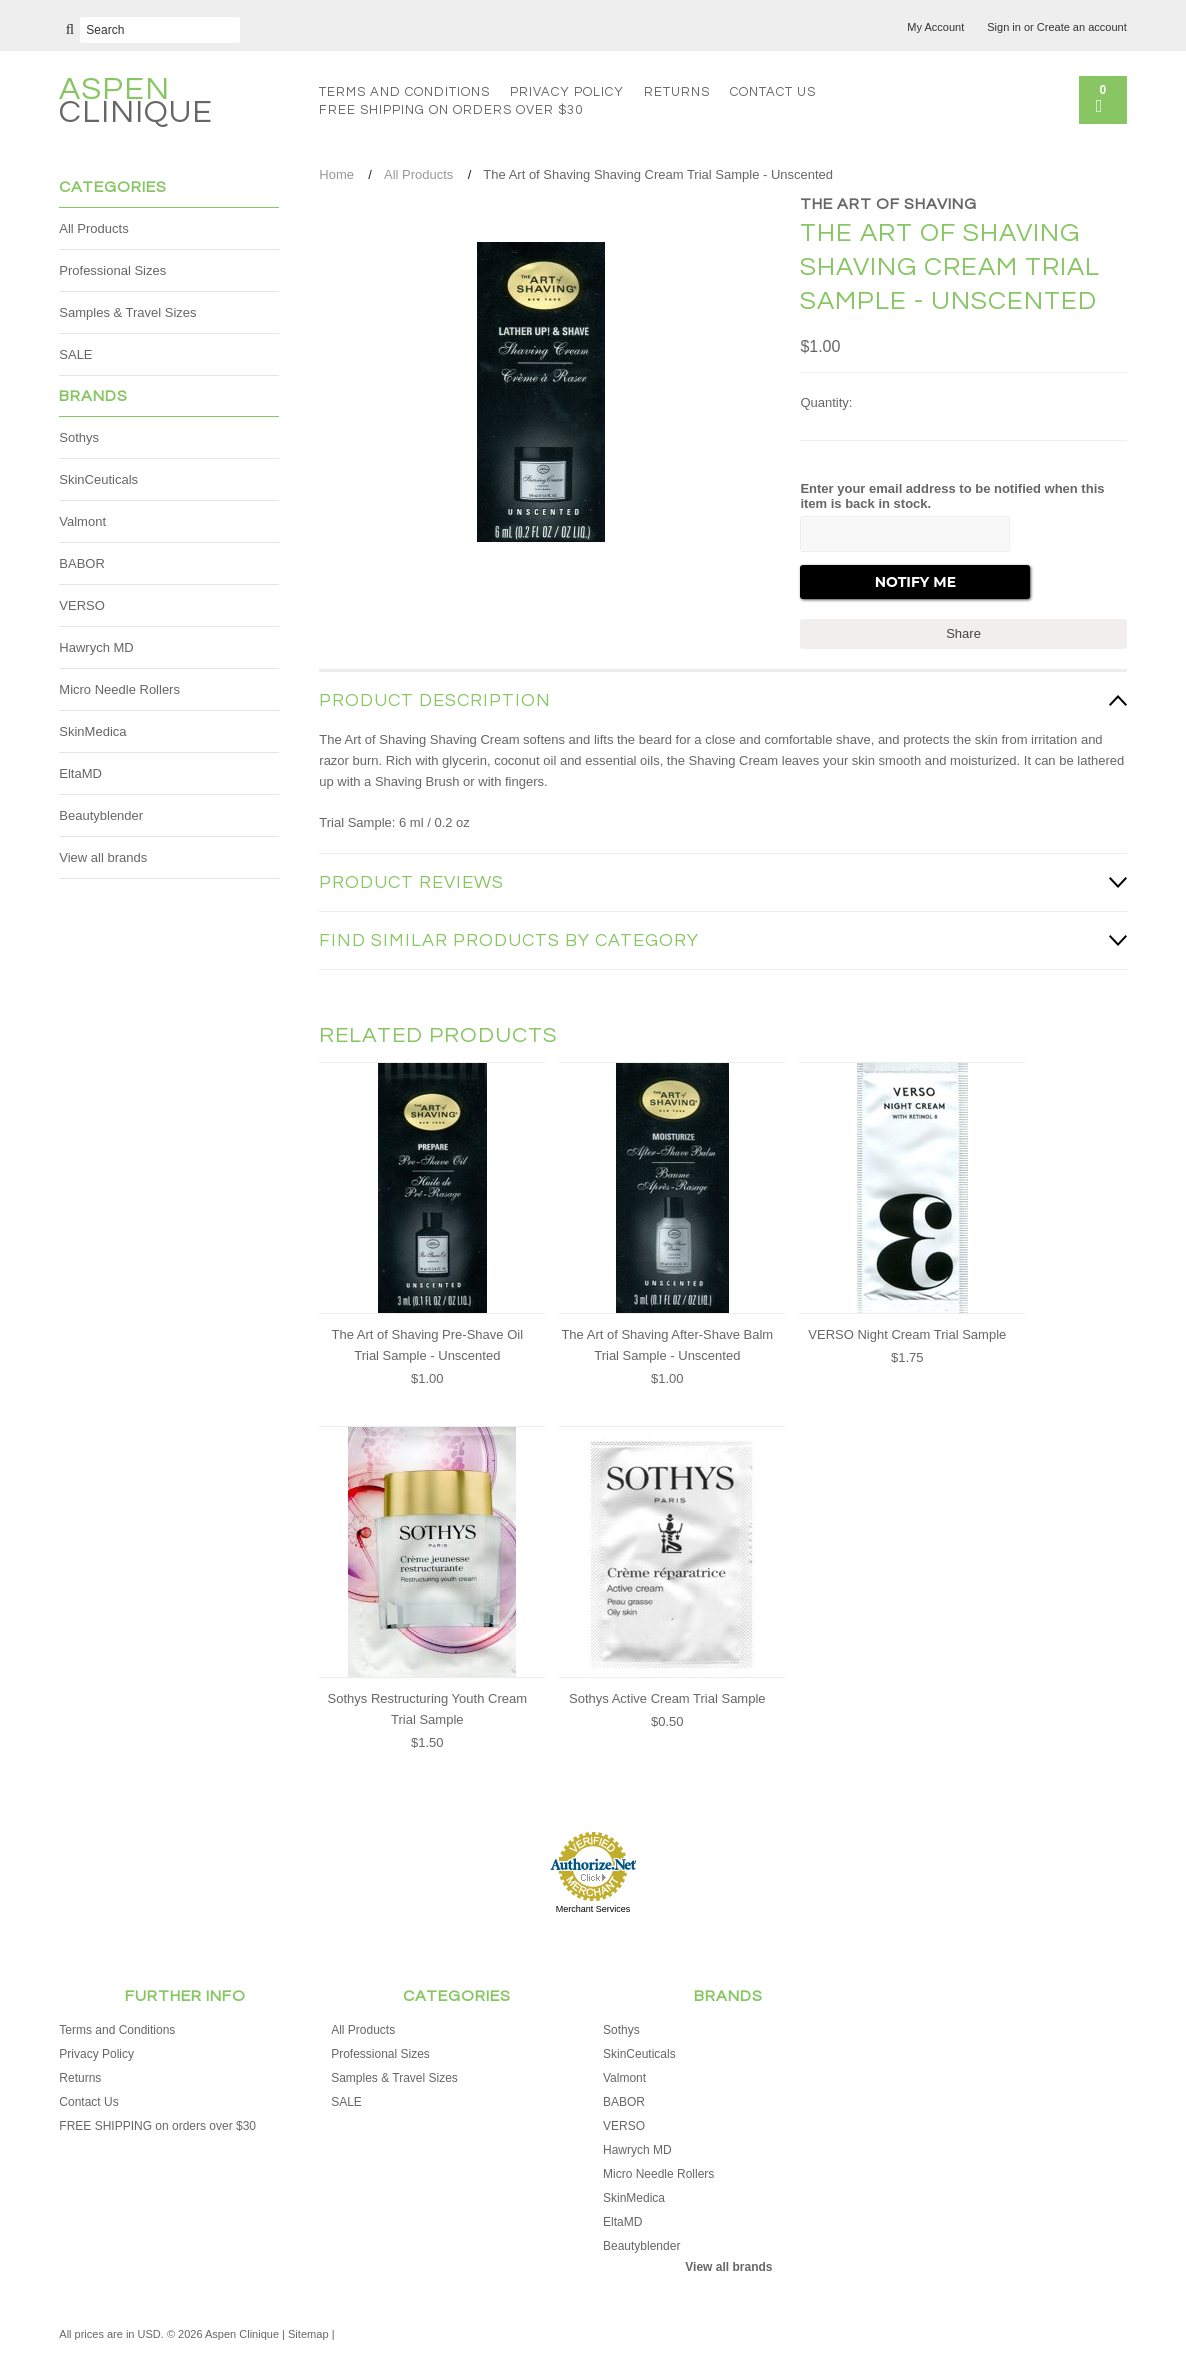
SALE (75, 354)
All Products (93, 228)
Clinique (136, 103)
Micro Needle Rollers (119, 689)
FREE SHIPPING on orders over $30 (451, 110)
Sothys (79, 437)
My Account (935, 27)
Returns (677, 92)
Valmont (82, 521)
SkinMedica (92, 731)
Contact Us (773, 92)
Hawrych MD (96, 647)
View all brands (103, 857)
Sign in (1004, 27)
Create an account (1082, 27)
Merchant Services (593, 1909)
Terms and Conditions (404, 92)
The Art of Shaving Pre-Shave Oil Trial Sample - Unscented (427, 1345)
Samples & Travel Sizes (127, 312)
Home (336, 174)
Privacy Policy (567, 92)
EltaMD (80, 773)
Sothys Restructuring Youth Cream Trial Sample (427, 1709)
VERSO (82, 605)
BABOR (82, 563)
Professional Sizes (112, 270)
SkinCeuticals (98, 479)
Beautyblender (101, 815)
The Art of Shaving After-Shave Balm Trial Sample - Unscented (667, 1345)
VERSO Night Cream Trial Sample (907, 1334)
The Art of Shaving (888, 204)
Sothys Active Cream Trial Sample (667, 1698)
